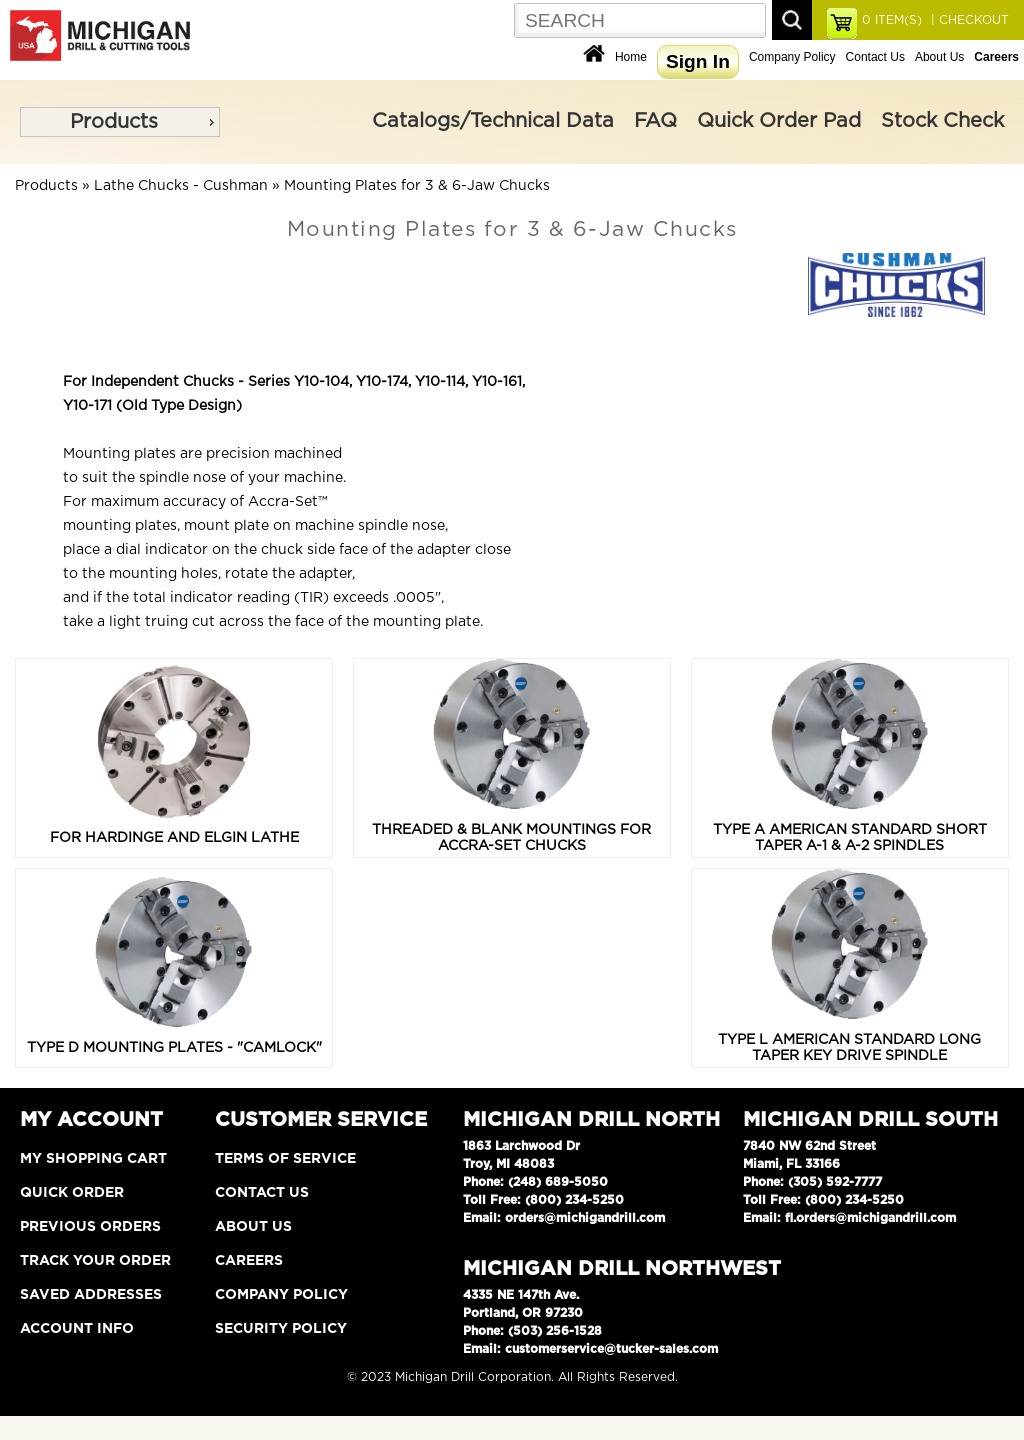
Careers (249, 1261)
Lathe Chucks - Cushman (181, 186)
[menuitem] (120, 122)
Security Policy (281, 1329)
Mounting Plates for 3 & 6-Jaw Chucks (417, 186)
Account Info (77, 1329)
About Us (939, 57)
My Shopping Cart (93, 1159)
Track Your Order (95, 1261)
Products (114, 122)
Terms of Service (285, 1159)
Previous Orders (90, 1227)
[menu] (120, 122)
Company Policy (792, 57)
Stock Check (942, 121)
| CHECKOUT (968, 20)
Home (631, 57)
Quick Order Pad (779, 121)
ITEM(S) (892, 20)
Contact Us (875, 57)
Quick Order (72, 1193)
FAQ (655, 121)
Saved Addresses (91, 1295)
